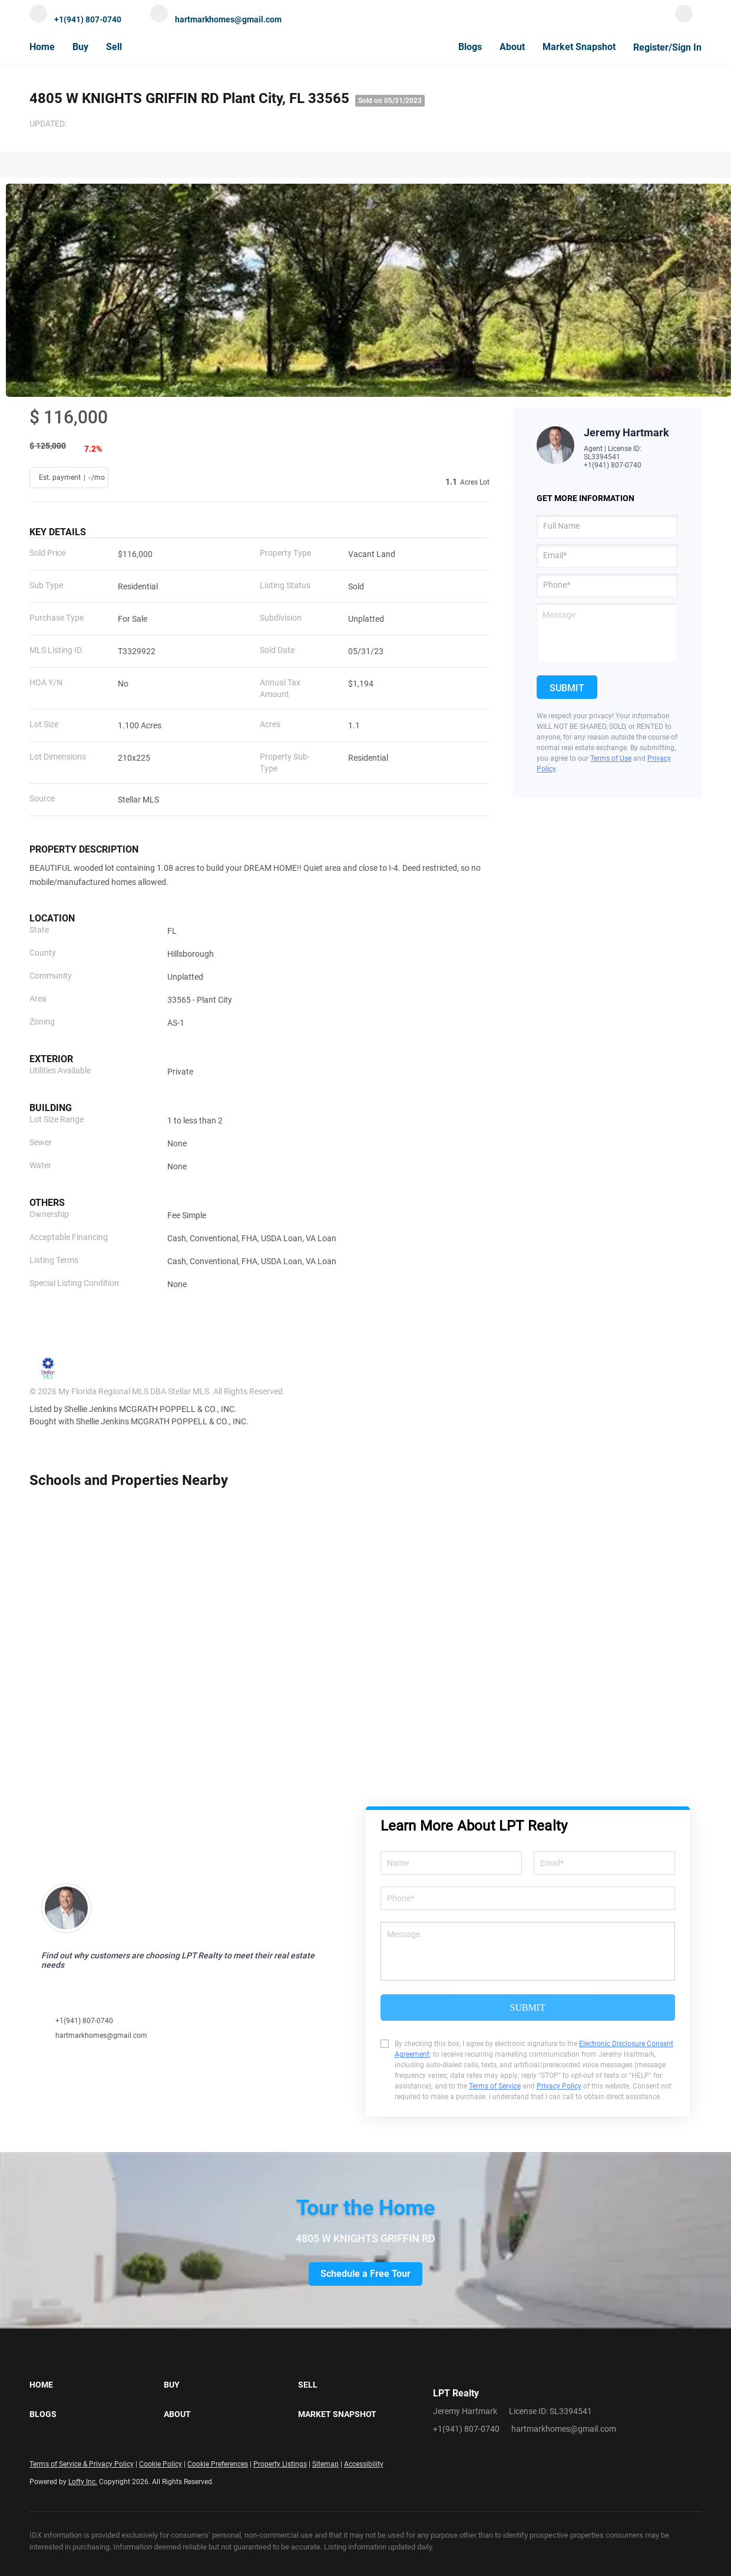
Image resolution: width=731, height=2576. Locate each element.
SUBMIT (527, 2008)
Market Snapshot (579, 46)
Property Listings (280, 2464)
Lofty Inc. (82, 2482)
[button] (96, 2384)
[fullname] (607, 526)
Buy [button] (80, 46)
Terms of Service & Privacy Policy (81, 2464)
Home (42, 46)
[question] (607, 632)
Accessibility (363, 2464)
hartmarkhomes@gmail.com (101, 2035)
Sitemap (325, 2464)
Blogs (470, 46)
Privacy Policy (559, 2086)
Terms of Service (495, 2086)
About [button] (512, 46)
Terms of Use (610, 758)
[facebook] (684, 19)
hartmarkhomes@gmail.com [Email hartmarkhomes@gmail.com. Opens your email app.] (563, 2429)
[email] (607, 556)
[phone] (607, 585)
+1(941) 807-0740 (612, 465)
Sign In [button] (687, 47)
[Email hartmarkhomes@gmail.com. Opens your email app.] (216, 19)
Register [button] (651, 47)
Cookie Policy (160, 2464)
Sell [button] (114, 46)
